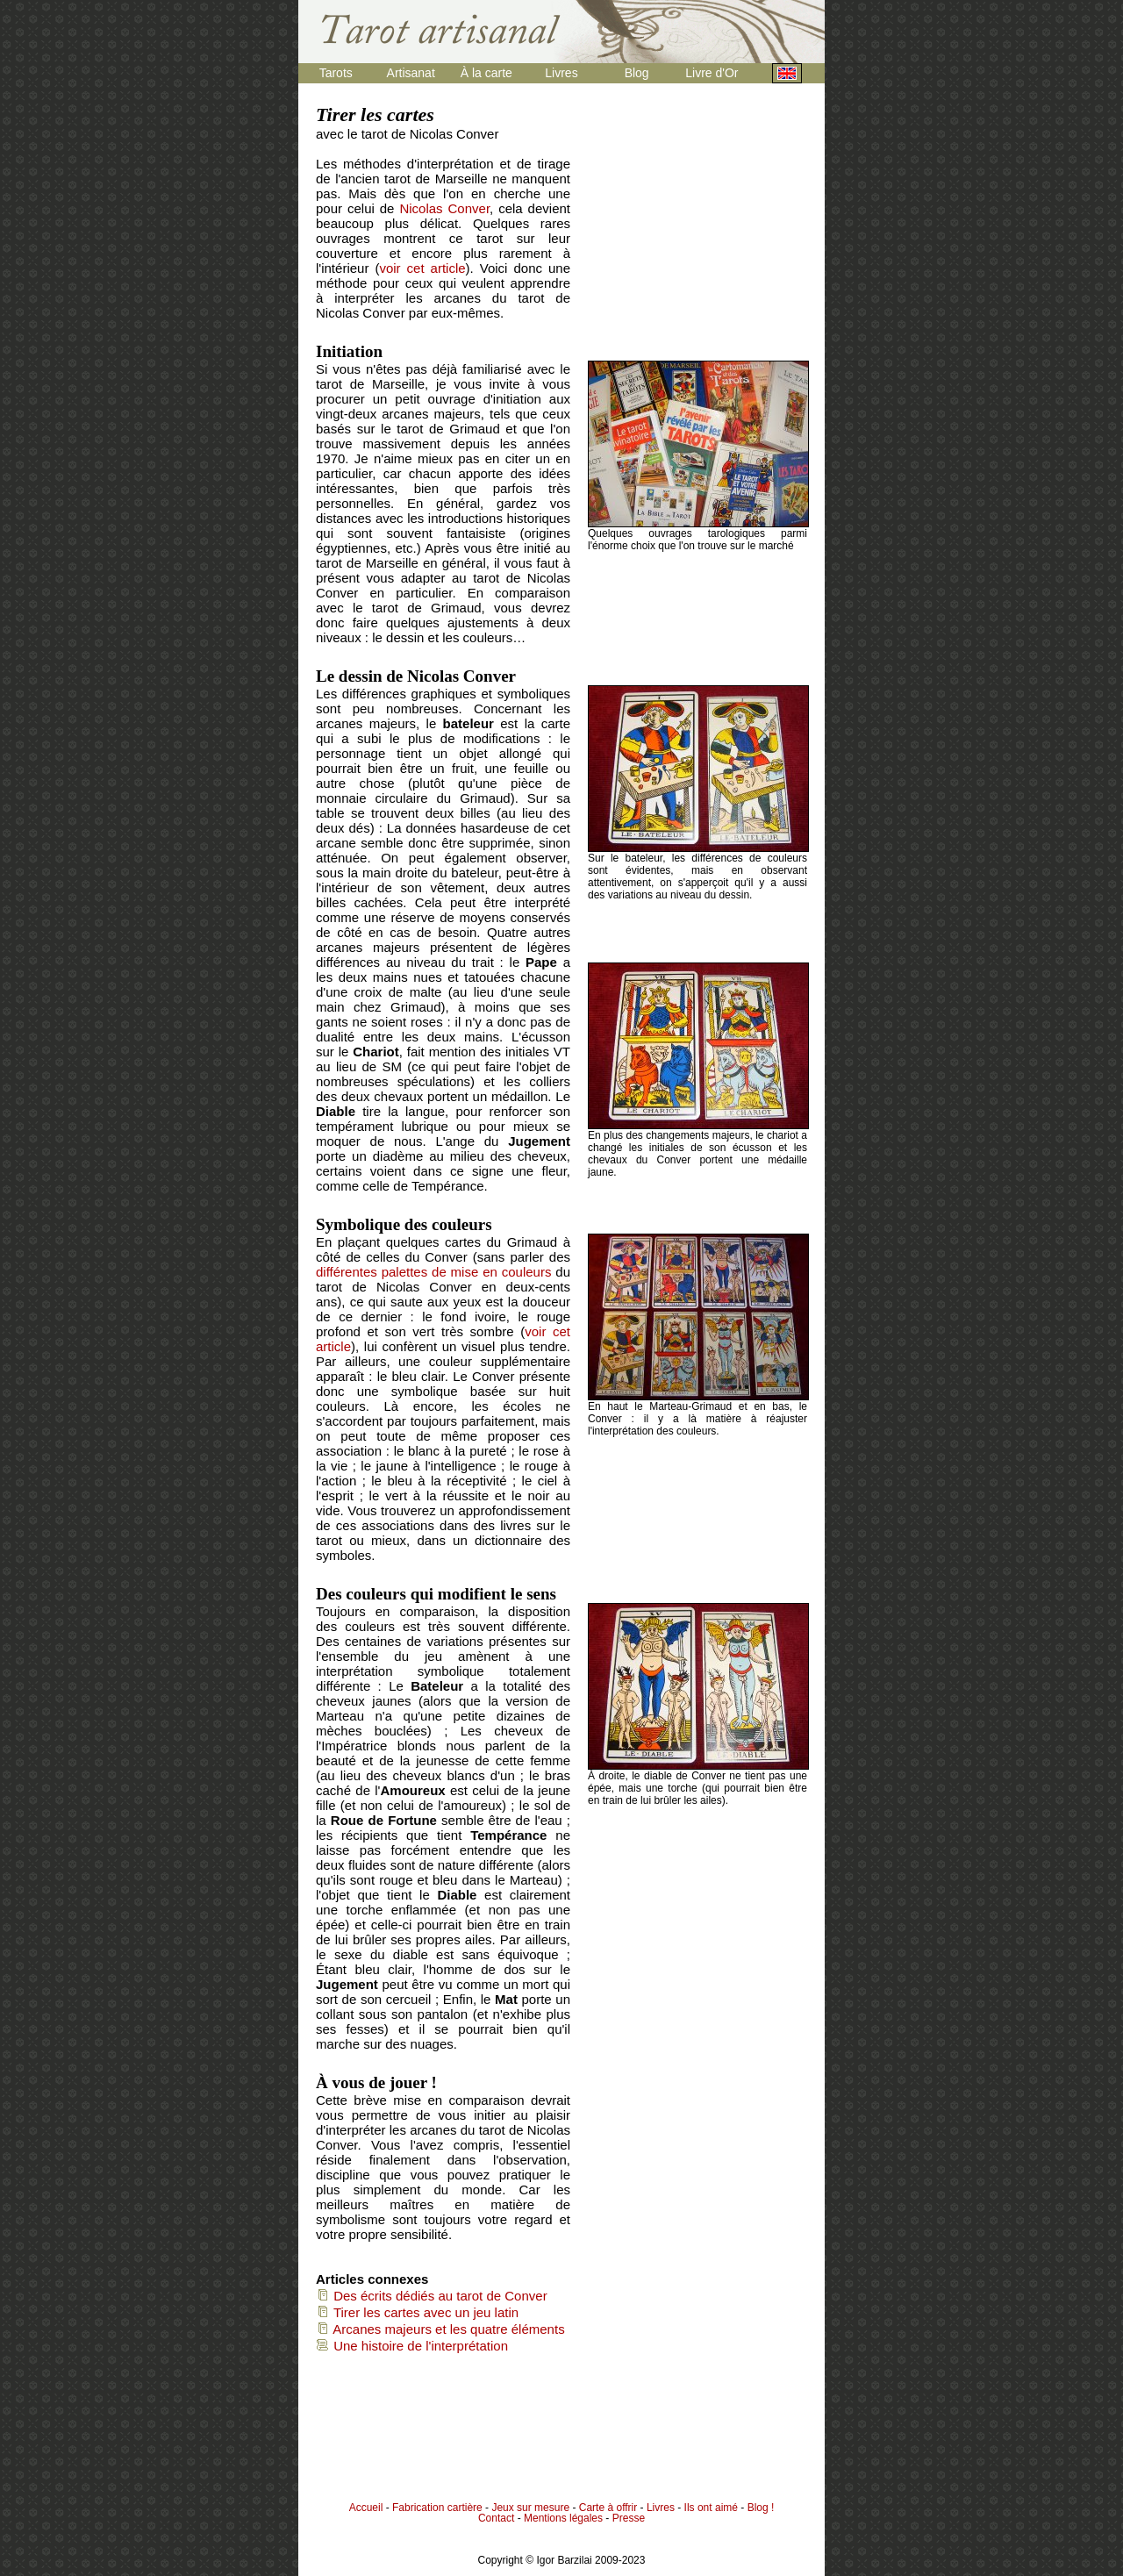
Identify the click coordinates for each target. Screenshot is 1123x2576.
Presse (628, 2518)
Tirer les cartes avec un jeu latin (417, 2312)
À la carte (486, 73)
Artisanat (410, 73)
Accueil (366, 2507)
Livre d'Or (711, 73)
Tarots (336, 73)
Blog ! (761, 2507)
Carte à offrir (608, 2507)
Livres (561, 73)
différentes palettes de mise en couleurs (433, 1271)
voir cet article (422, 268)
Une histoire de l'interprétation (412, 2345)
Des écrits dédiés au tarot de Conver (431, 2295)
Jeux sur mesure (530, 2507)
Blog (637, 73)
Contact (496, 2518)
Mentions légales (563, 2518)
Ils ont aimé (711, 2507)
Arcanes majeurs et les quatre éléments (440, 2329)
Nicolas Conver (444, 208)
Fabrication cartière (437, 2507)
